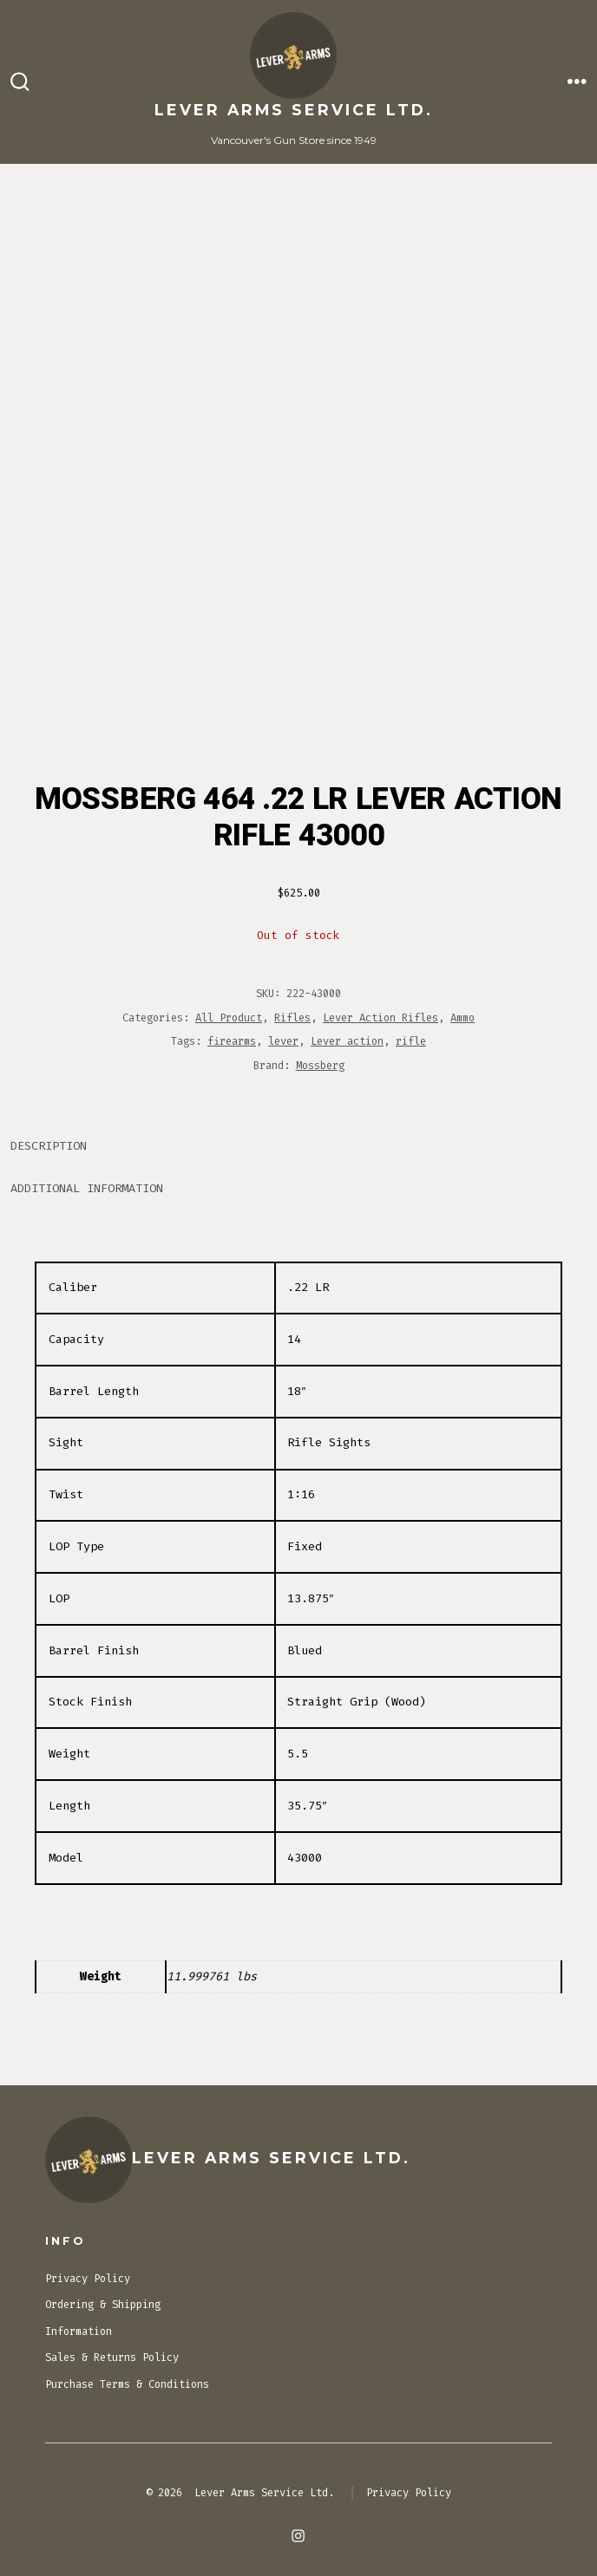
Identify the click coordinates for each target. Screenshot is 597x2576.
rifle (411, 1041)
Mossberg (320, 1066)
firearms (231, 1041)
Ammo (462, 1018)
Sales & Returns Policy (112, 2357)
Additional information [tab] (86, 1188)
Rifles (292, 1018)
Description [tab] (48, 1145)
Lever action (347, 1041)
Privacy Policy (87, 2279)
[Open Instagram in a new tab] (298, 2536)
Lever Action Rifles (380, 1018)
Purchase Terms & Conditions (127, 2384)
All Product (228, 1018)
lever (283, 1041)
